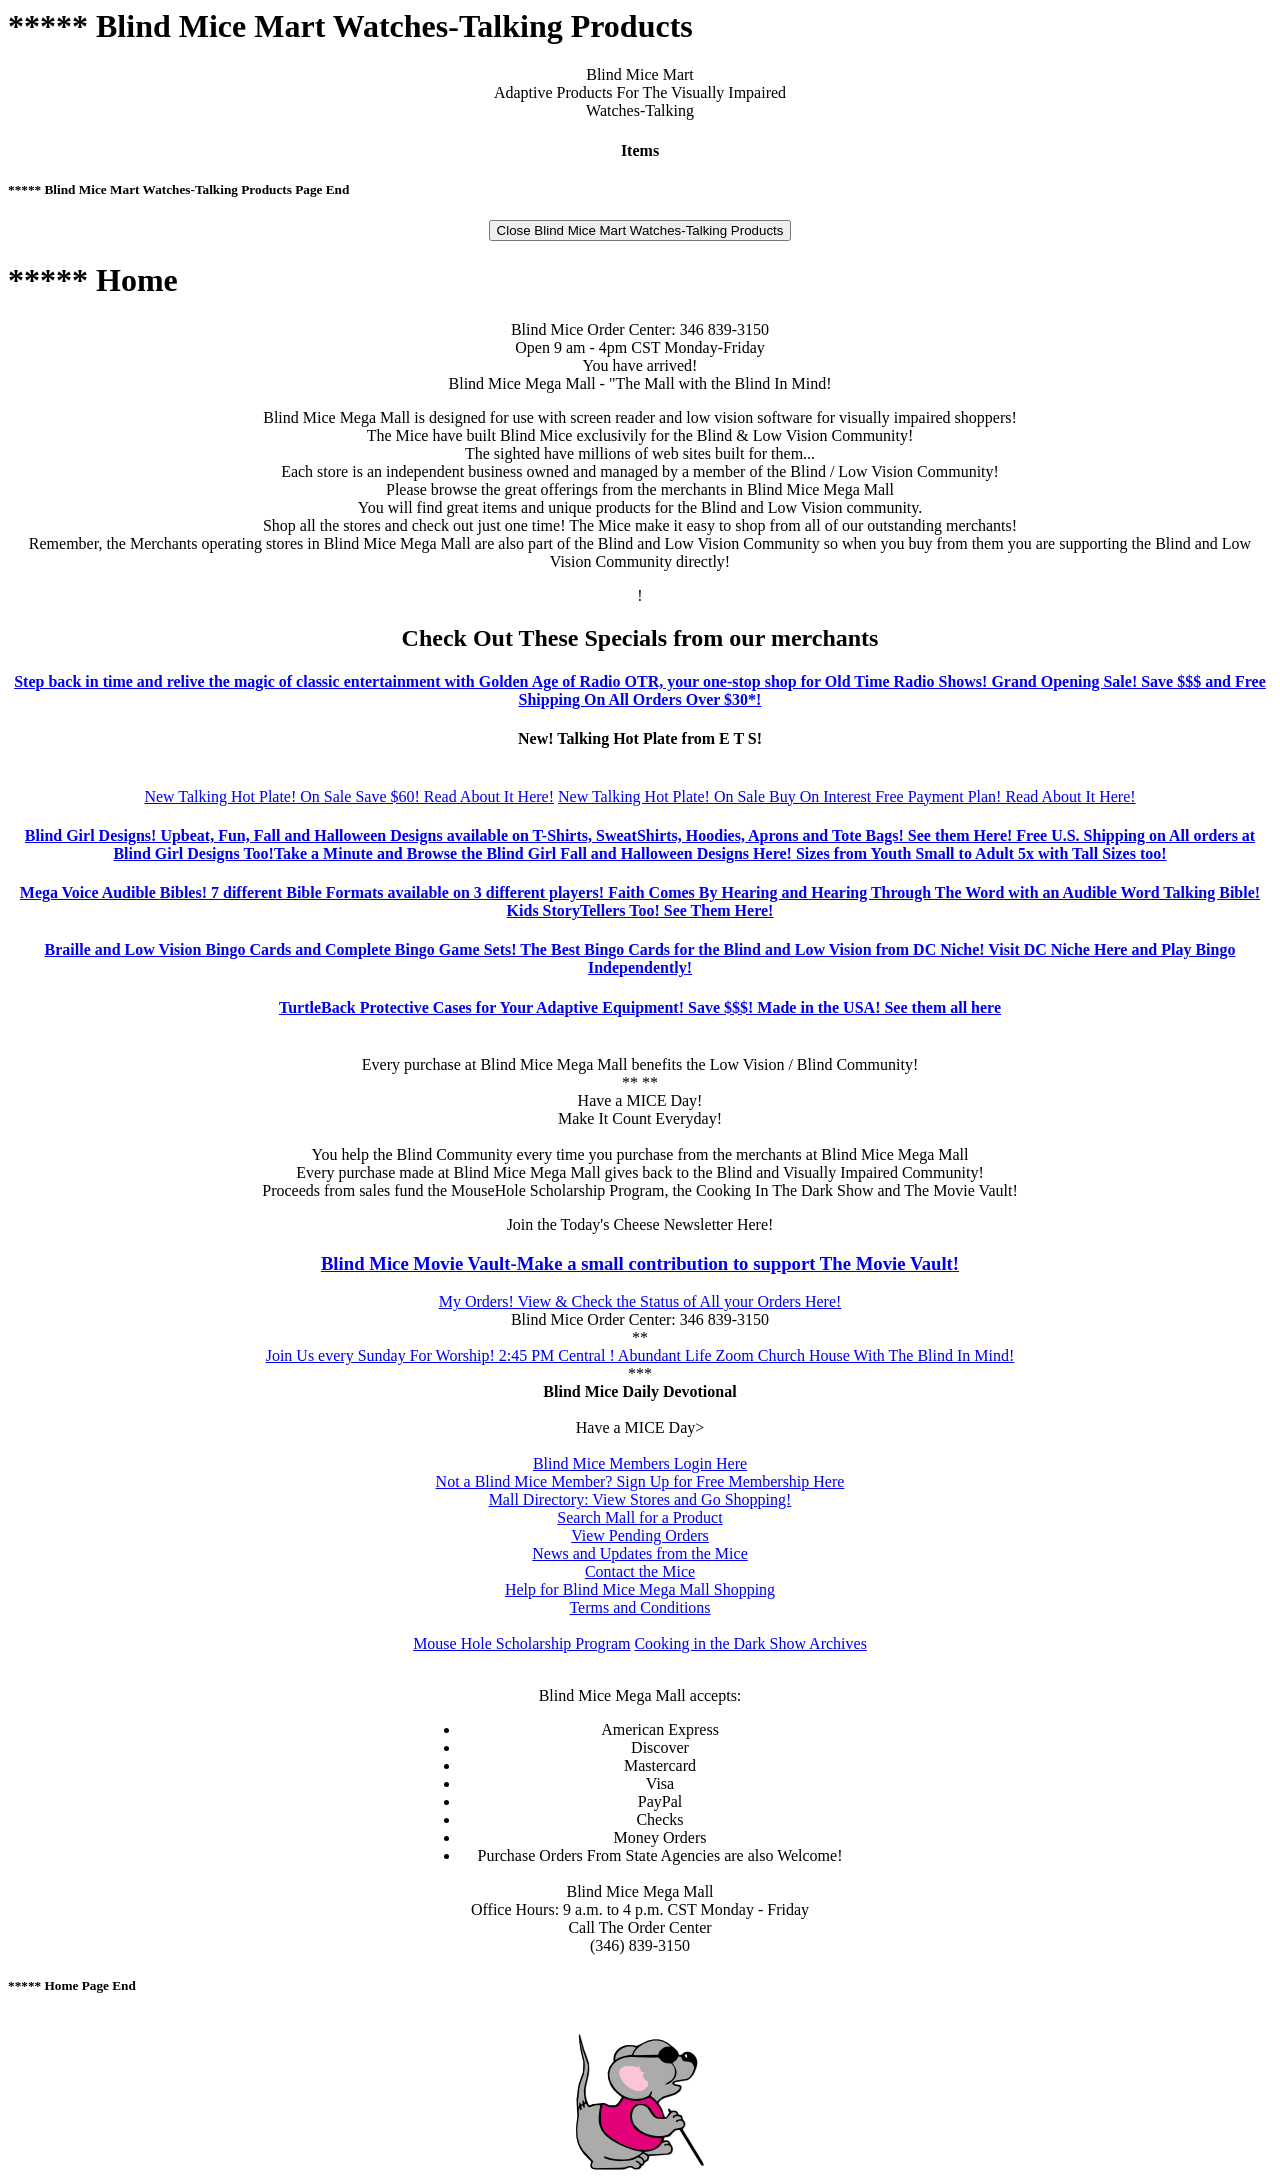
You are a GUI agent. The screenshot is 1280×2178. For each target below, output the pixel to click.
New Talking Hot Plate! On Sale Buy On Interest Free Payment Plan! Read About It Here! (847, 796)
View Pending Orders (640, 1535)
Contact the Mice (640, 1571)
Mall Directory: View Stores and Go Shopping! (640, 1499)
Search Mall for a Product (639, 1517)
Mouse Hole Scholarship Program (521, 1643)
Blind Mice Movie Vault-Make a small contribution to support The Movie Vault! (640, 1263)
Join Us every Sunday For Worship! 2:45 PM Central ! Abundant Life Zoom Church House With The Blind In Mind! (640, 1355)
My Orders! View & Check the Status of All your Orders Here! (640, 1301)
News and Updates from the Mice (640, 1553)
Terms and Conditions (639, 1607)
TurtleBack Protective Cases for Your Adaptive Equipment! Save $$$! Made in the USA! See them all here (640, 1007)
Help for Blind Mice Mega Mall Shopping (640, 1589)
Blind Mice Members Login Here (640, 1463)
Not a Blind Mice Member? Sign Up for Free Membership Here (640, 1481)
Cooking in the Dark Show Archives (750, 1643)
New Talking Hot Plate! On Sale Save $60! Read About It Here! (349, 796)
